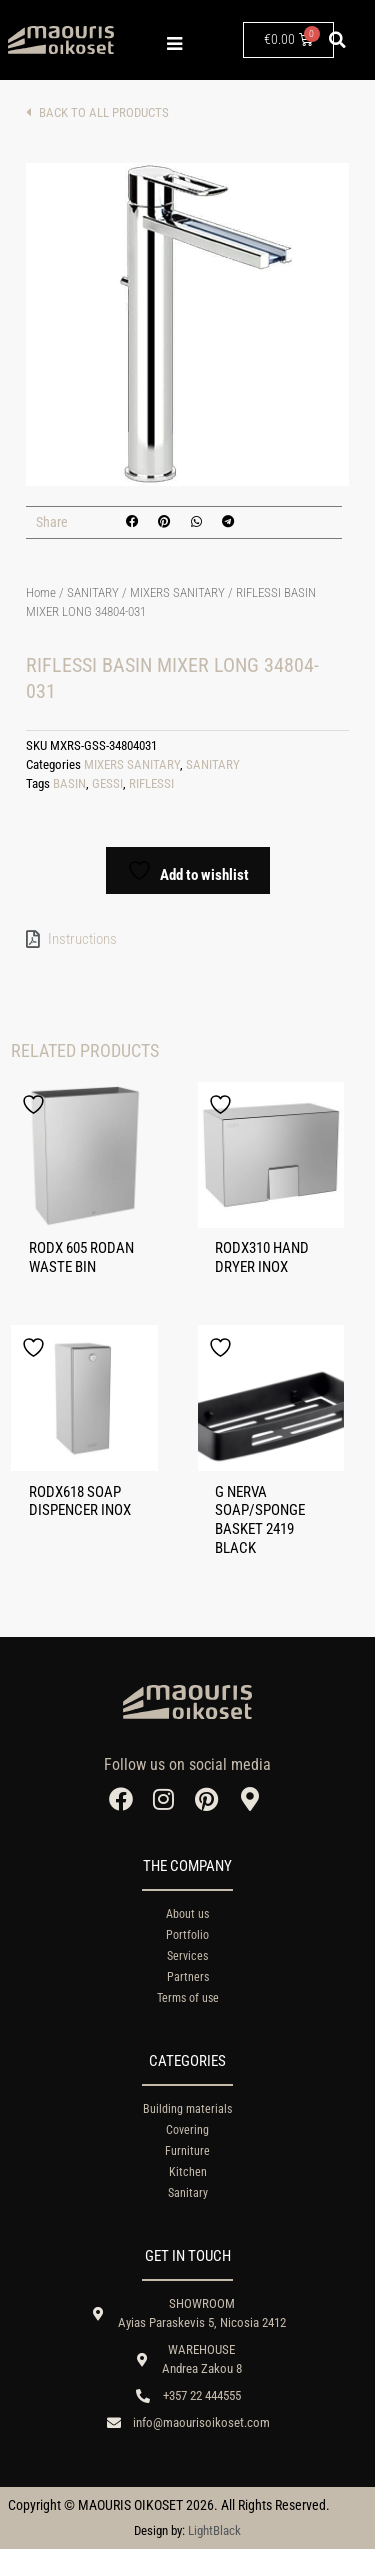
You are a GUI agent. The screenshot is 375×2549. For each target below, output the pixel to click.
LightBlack (214, 2530)
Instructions (82, 939)
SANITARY (93, 592)
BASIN (69, 783)
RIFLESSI (151, 783)
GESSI (107, 783)
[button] (338, 40)
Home (41, 592)
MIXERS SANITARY (177, 592)
